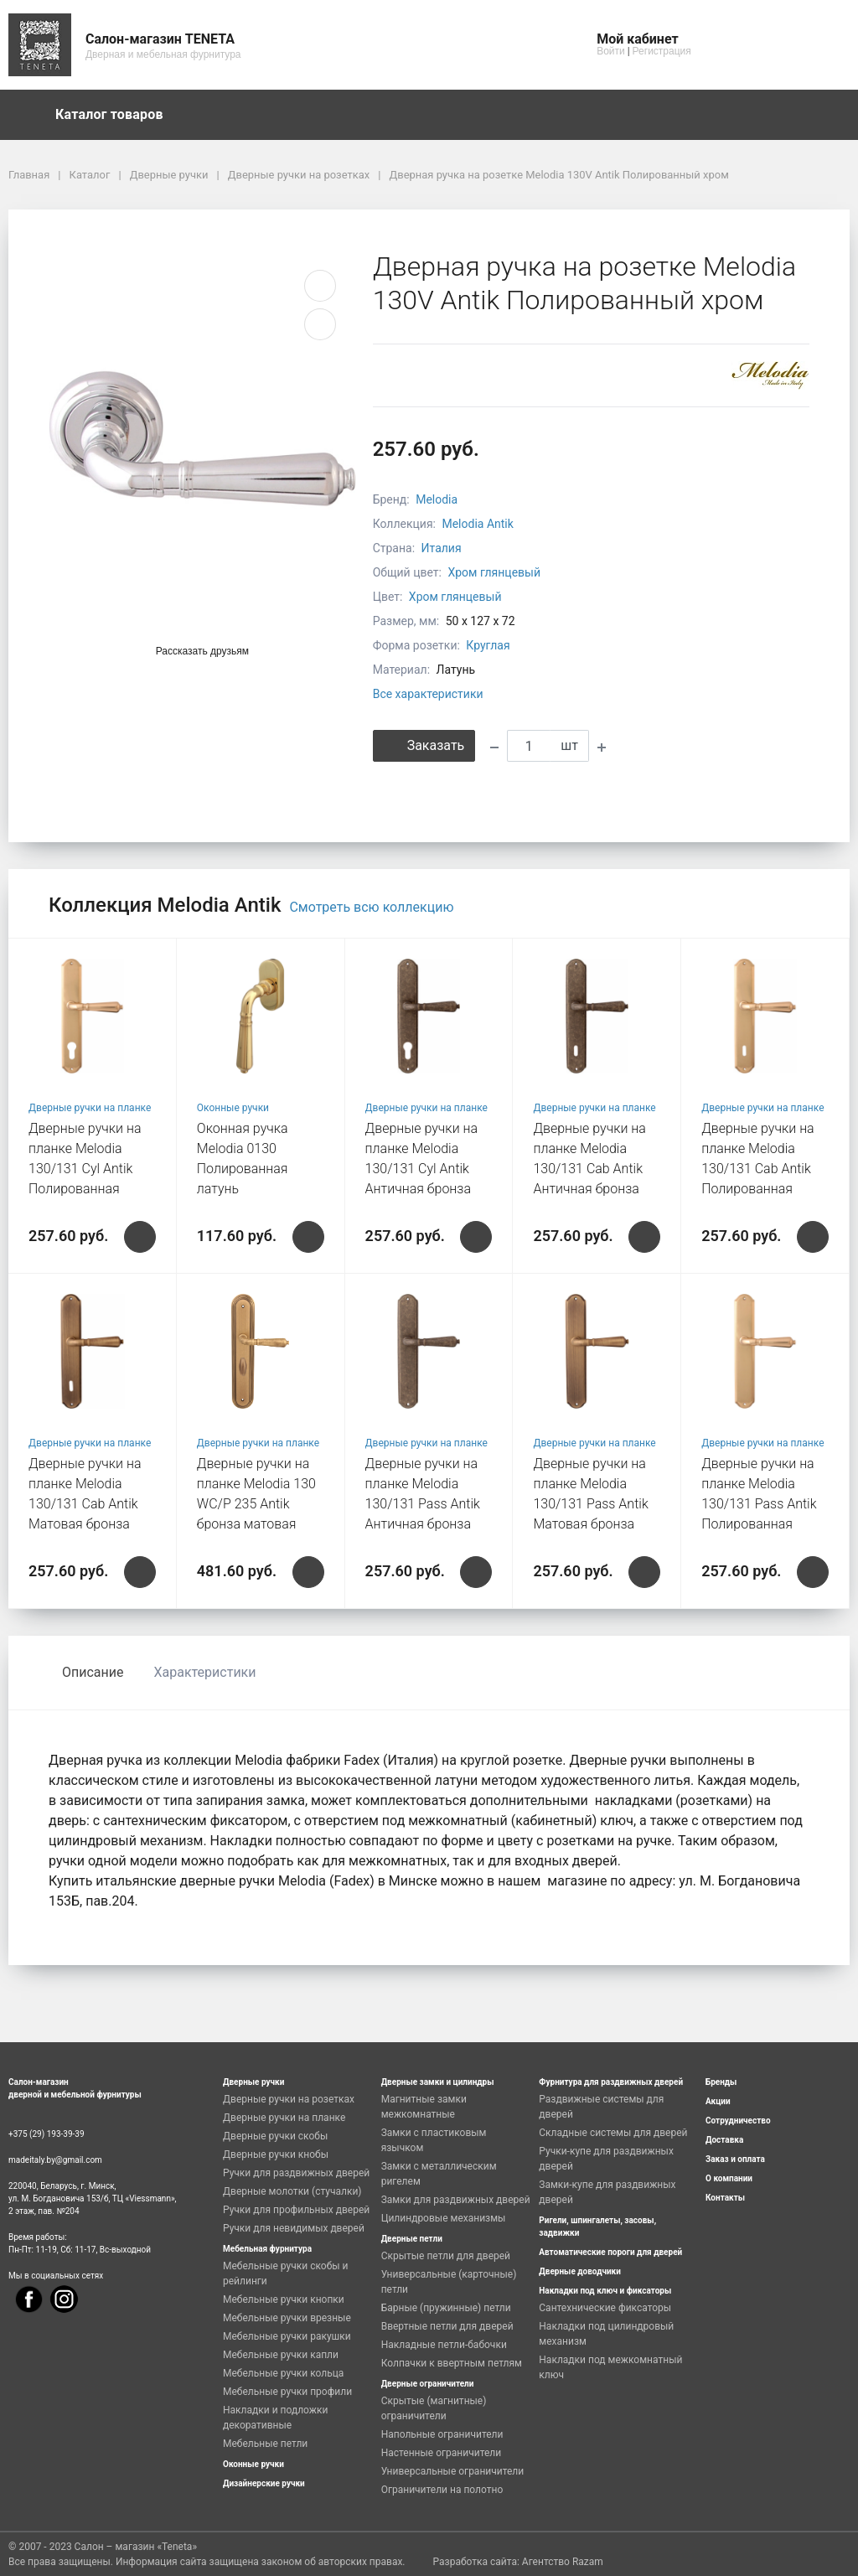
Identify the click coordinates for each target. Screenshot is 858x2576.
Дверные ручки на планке (89, 1108)
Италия (441, 548)
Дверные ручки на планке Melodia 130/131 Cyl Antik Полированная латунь (85, 1168)
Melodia (436, 499)
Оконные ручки (233, 1108)
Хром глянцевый (493, 572)
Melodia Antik (477, 523)
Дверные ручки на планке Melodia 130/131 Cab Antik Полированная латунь (757, 1168)
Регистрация (662, 51)
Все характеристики (428, 694)
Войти (611, 51)
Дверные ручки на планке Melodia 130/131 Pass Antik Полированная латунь (758, 1504)
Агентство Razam (562, 2562)
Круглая (487, 645)
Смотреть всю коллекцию (371, 907)
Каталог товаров (117, 115)
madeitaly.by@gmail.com (55, 2160)
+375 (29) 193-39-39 (46, 2134)
